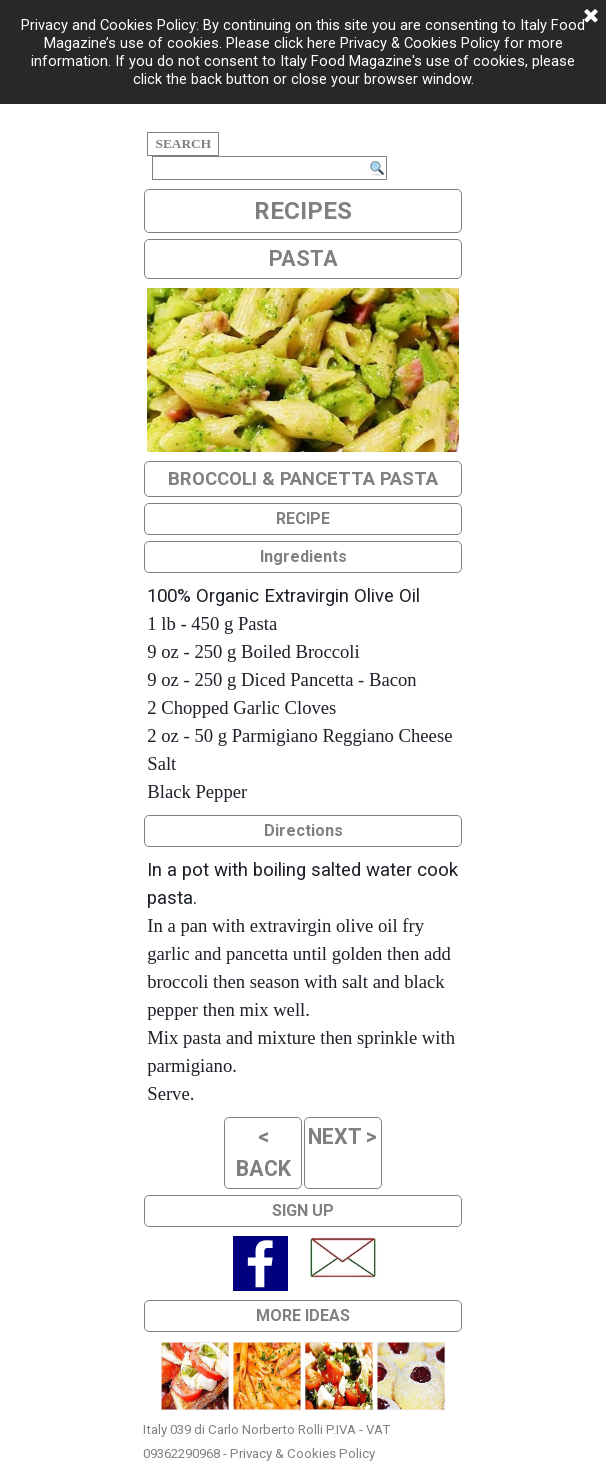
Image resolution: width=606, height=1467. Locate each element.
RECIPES (303, 211)
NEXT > (342, 1136)
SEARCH (183, 143)
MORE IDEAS (303, 1315)
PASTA (303, 258)
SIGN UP (303, 1210)
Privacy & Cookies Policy (302, 1453)
